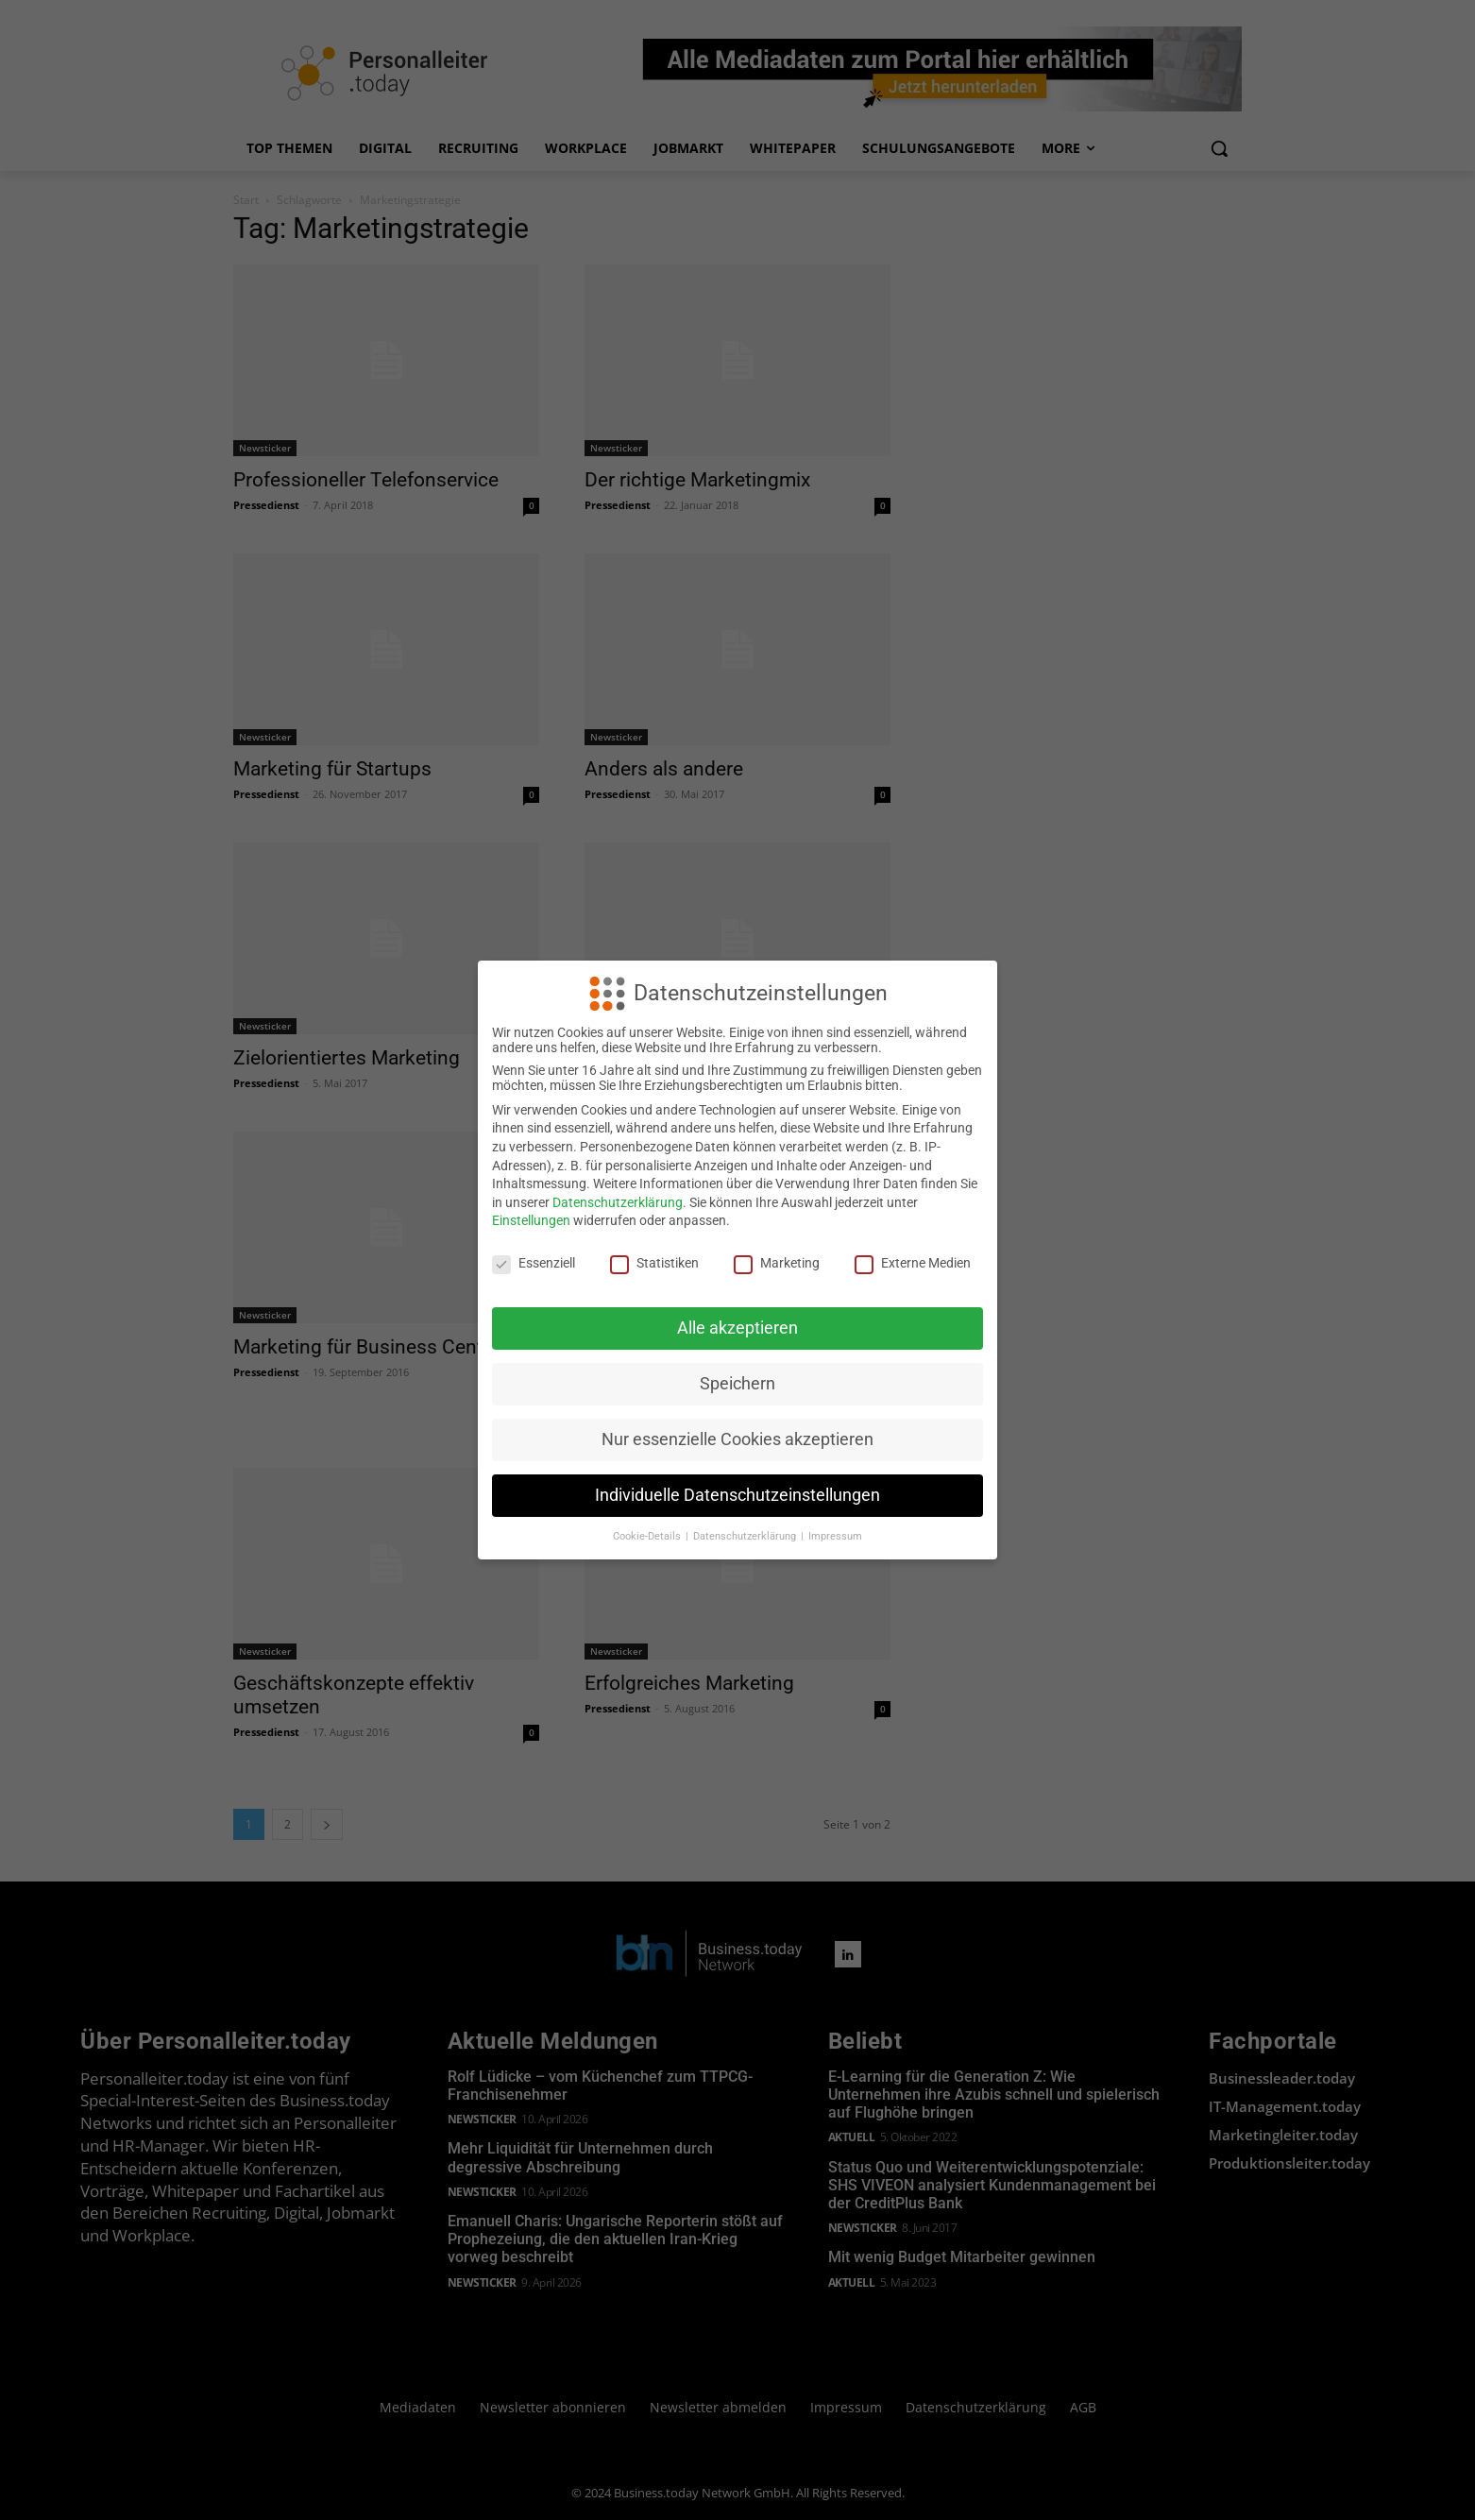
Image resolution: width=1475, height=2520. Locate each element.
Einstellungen (531, 1220)
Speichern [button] (737, 1383)
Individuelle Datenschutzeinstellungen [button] (737, 1495)
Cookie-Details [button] (648, 1536)
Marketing (777, 1262)
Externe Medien (913, 1262)
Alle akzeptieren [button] (737, 1328)
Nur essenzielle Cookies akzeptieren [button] (737, 1439)
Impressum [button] (835, 1536)
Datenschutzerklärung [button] (746, 1536)
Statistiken (654, 1262)
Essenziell (533, 1262)
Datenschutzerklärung (617, 1202)
